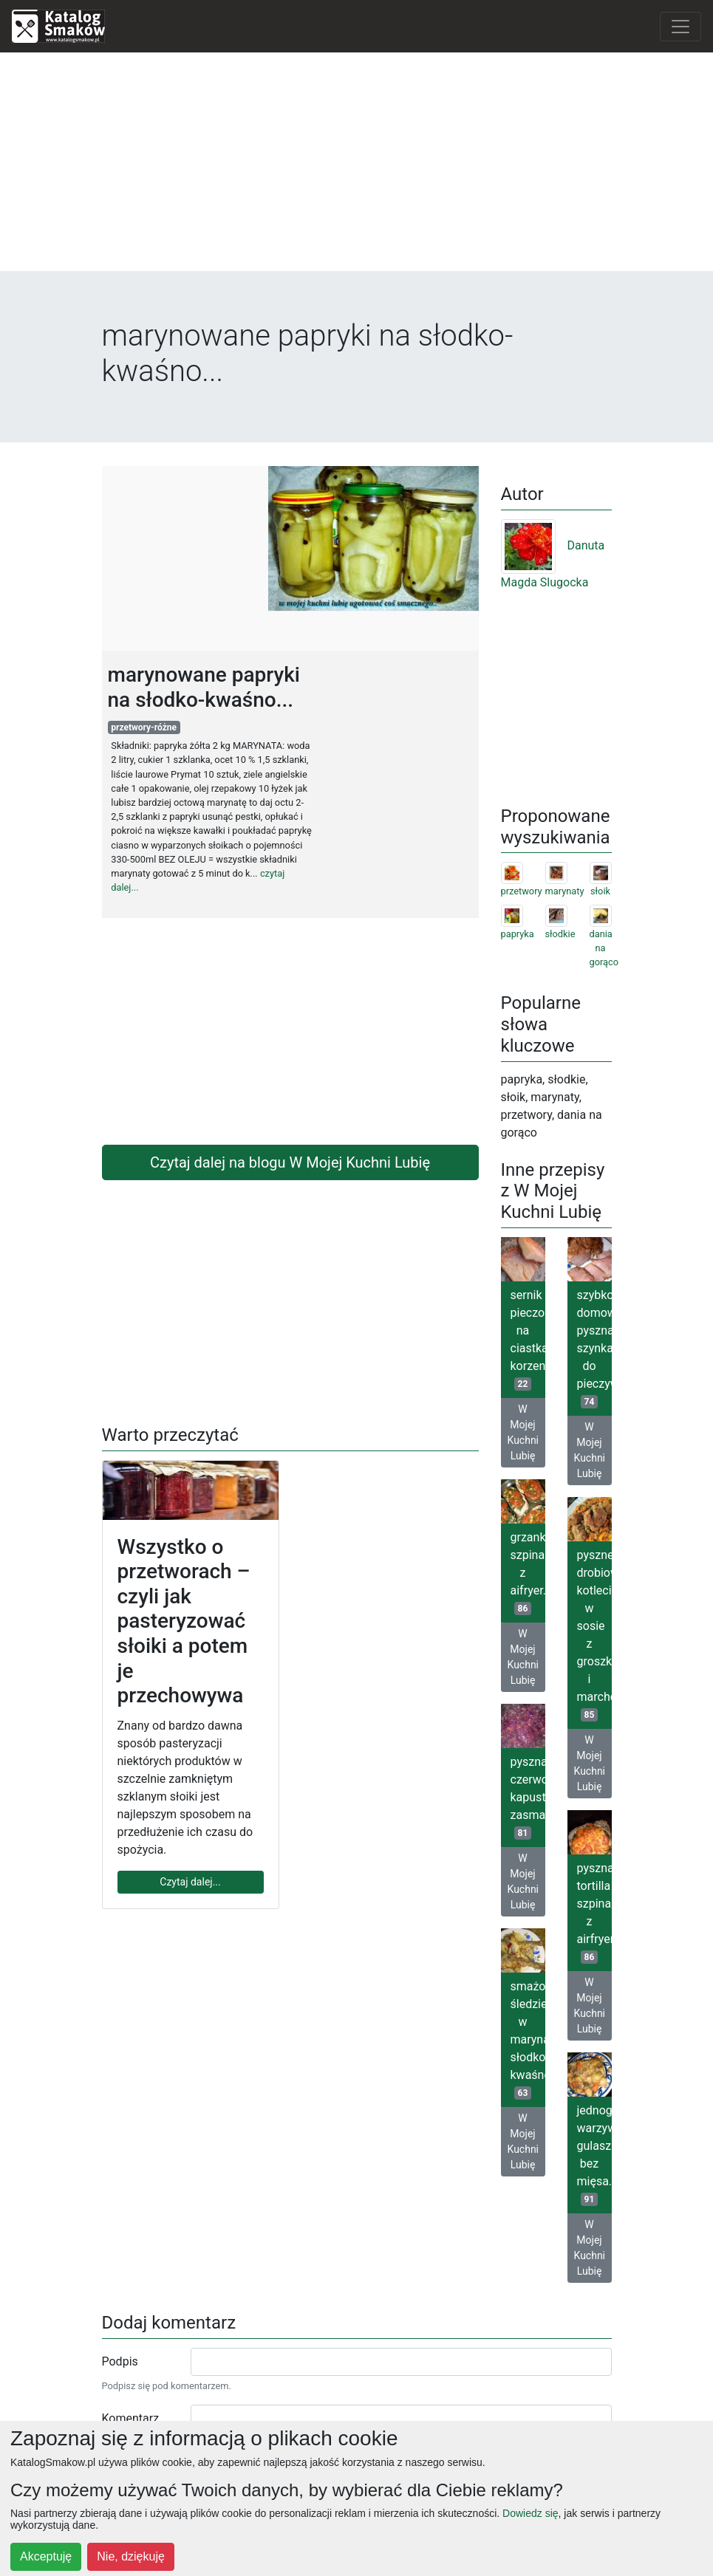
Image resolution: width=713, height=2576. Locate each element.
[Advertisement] (357, 167)
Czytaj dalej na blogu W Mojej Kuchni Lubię (290, 1162)
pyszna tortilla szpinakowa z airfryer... (594, 1912)
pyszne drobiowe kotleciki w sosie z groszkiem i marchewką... (594, 1635)
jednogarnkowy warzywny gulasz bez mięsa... (594, 2154)
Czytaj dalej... (190, 1882)
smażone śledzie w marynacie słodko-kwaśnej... (528, 2039)
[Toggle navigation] (680, 26)
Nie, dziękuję (131, 2556)
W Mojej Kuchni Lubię (523, 1432)
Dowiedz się (530, 2513)
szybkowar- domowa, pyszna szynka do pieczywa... (594, 1348)
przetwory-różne (144, 727)
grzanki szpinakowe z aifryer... (528, 1572)
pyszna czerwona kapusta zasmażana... (528, 1797)
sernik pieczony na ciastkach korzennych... (528, 1339)
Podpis (120, 2361)
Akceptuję (46, 2556)
